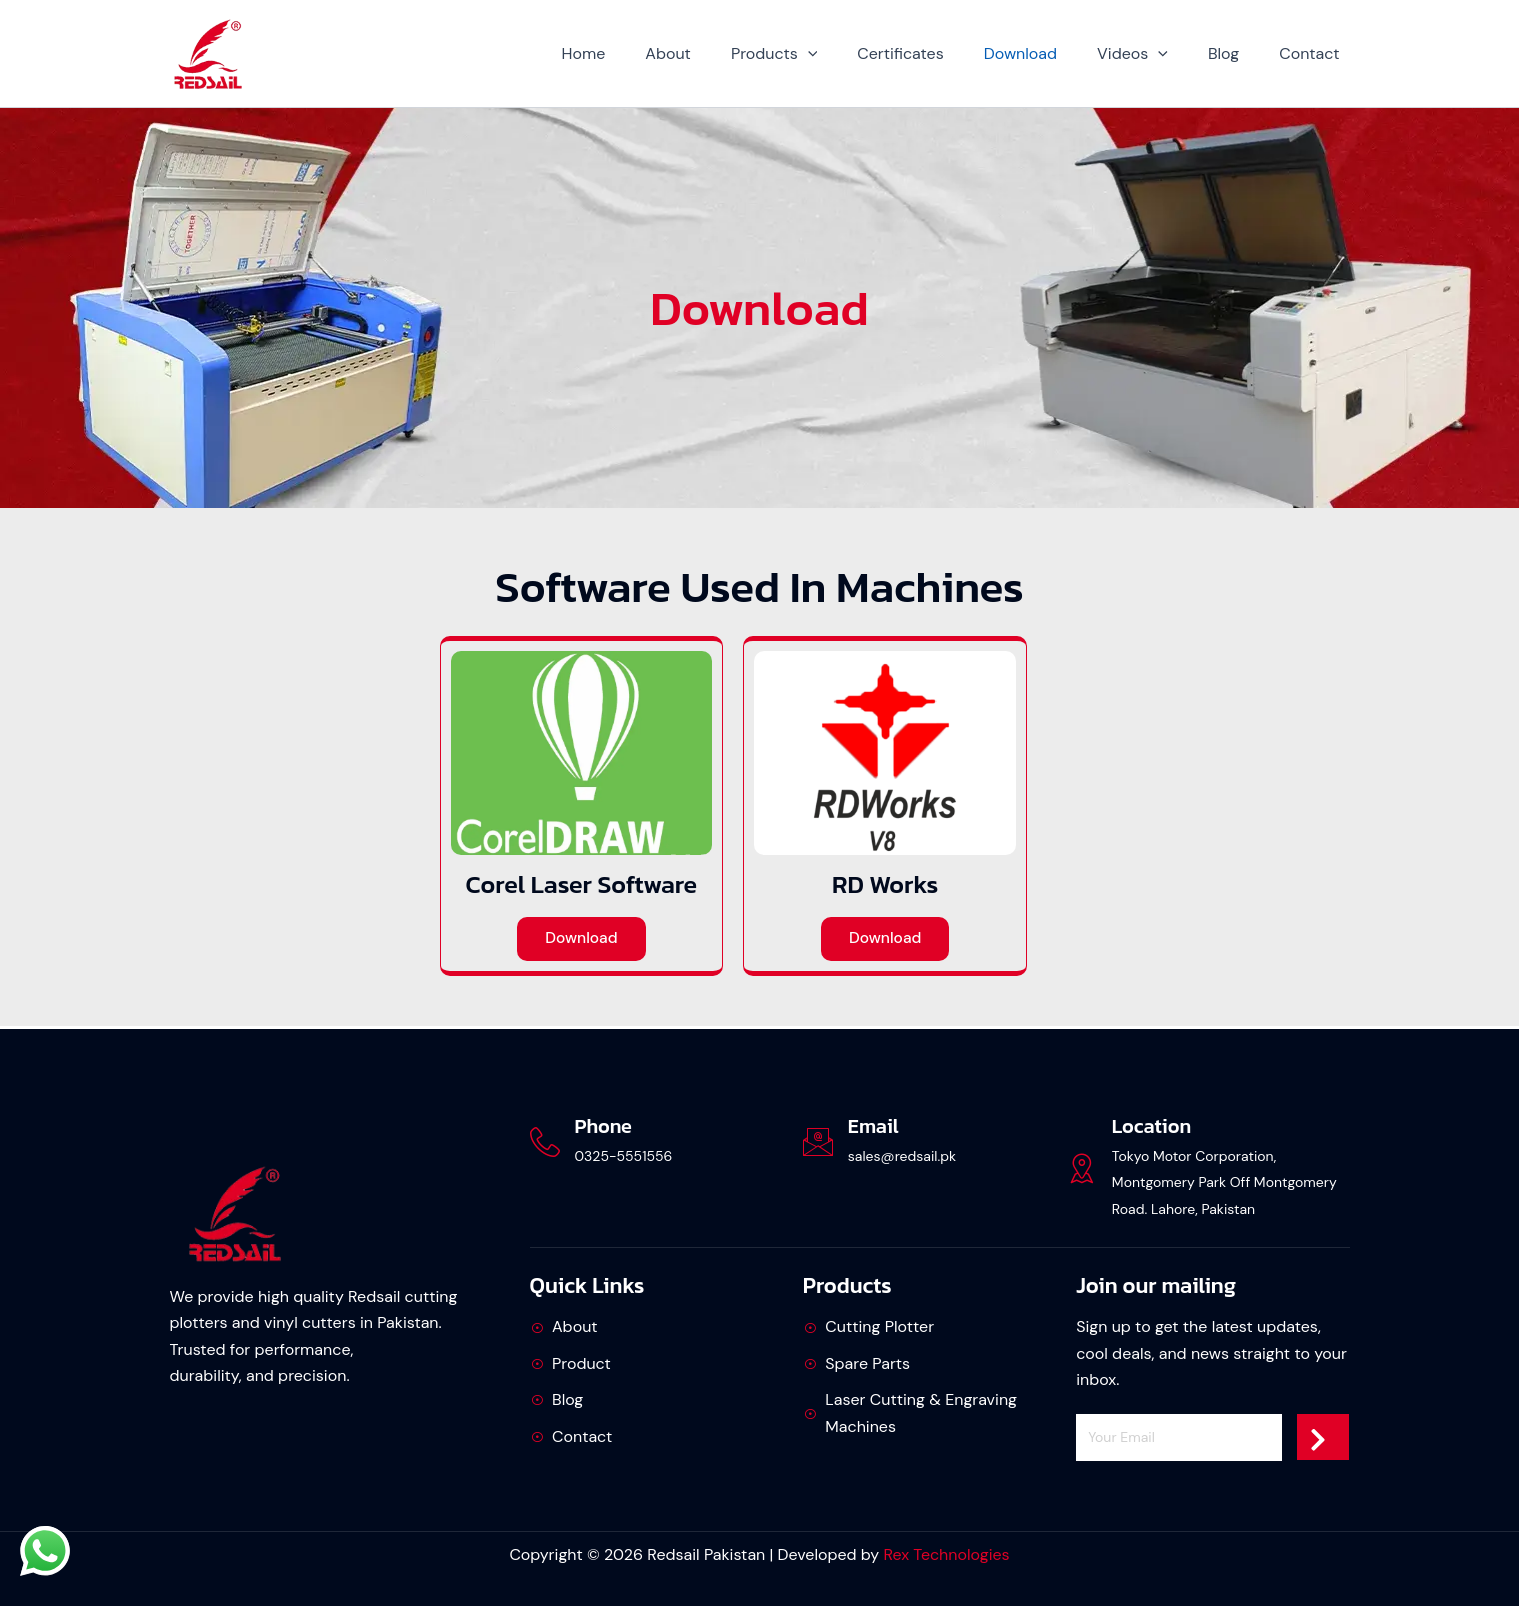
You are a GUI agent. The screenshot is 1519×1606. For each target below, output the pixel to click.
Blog (1235, 53)
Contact (1313, 53)
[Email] (818, 1142)
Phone (603, 1126)
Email (873, 1126)
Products (818, 54)
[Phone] (545, 1142)
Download (1048, 53)
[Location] (1082, 1168)
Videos (1152, 54)
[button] (852, 54)
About (720, 53)
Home (644, 53)
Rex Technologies (946, 1554)
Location (1151, 1126)
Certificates (936, 53)
